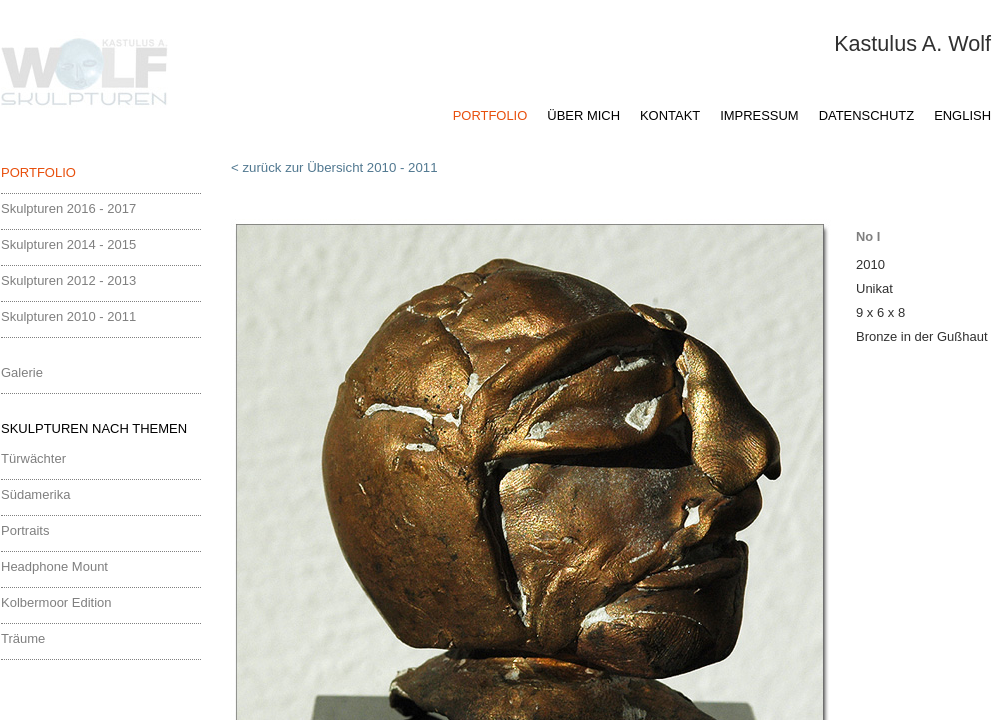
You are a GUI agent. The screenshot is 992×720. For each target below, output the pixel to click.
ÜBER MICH (583, 115)
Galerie (22, 372)
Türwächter (33, 458)
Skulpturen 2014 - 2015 (68, 244)
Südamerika (35, 494)
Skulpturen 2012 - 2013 (68, 280)
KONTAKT (670, 115)
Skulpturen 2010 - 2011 (68, 316)
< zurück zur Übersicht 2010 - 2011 (334, 167)
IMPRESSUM (759, 115)
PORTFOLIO (490, 115)
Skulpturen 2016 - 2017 (68, 208)
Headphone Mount (54, 566)
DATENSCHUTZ (866, 115)
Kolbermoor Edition (56, 602)
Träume (23, 638)
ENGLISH (962, 115)
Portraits (25, 530)
